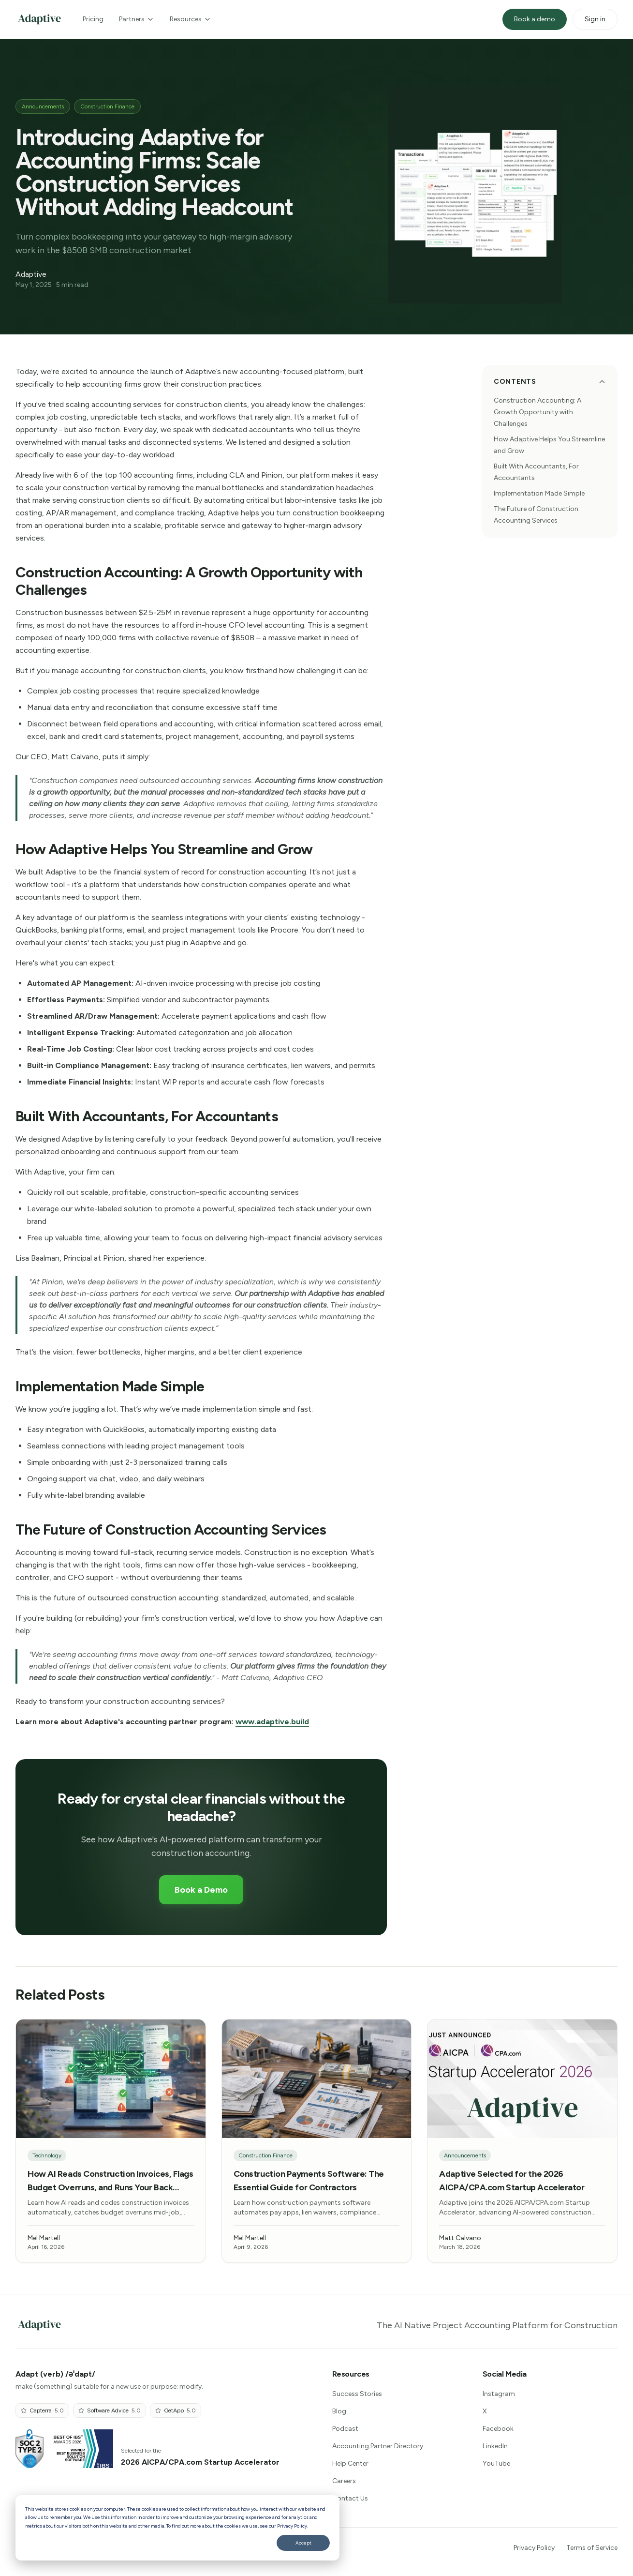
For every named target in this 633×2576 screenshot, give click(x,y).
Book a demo (534, 19)
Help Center (350, 2463)
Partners (136, 19)
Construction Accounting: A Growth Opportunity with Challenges (537, 412)
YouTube (496, 2463)
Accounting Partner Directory (377, 2446)
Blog (339, 2411)
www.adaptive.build (272, 1721)
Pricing (93, 19)
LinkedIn (495, 2446)
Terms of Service (592, 2548)
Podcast (345, 2429)
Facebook (498, 2429)
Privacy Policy (534, 2548)
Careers (344, 2481)
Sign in (595, 19)
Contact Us (350, 2498)
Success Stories (357, 2394)
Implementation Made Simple (539, 493)
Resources (190, 19)
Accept (303, 2543)
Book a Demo (201, 1889)
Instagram (499, 2394)
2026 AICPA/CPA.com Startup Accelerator (200, 2462)
